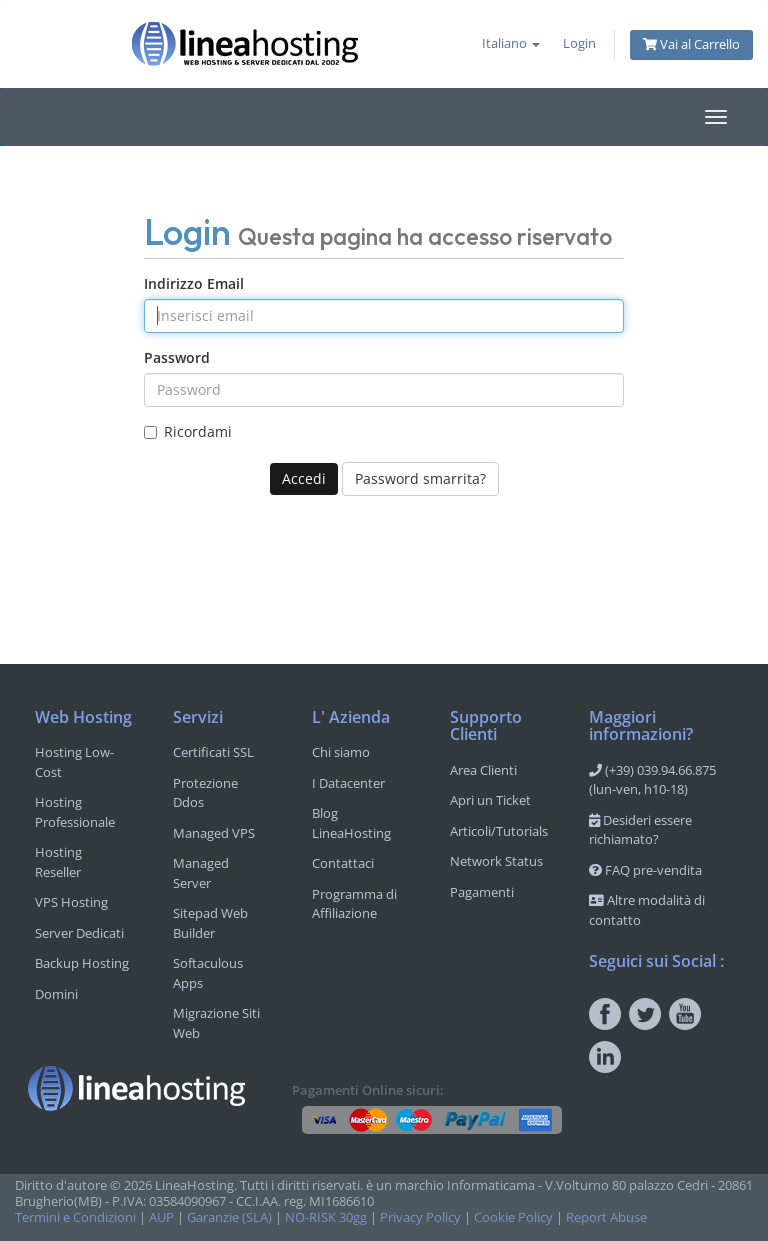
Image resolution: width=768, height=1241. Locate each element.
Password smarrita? (420, 478)
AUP (161, 1217)
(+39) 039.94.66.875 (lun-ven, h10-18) (652, 780)
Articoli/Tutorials (499, 831)
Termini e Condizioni (75, 1217)
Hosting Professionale (75, 812)
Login (579, 43)
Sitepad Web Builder (210, 923)
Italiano (511, 43)
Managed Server (201, 873)
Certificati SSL (213, 752)
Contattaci (343, 863)
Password (177, 357)
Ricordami (188, 431)
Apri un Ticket (490, 800)
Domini (56, 994)
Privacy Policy (420, 1217)
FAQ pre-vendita (645, 870)
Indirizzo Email (194, 283)
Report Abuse (606, 1217)
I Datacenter (348, 783)
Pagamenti (482, 892)
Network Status (496, 861)
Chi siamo (341, 752)
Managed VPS (214, 833)
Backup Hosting (82, 963)
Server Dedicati (79, 933)
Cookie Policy (513, 1217)
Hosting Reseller (58, 862)
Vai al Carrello (691, 44)
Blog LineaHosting (351, 823)
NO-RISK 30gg (326, 1217)
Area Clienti (483, 770)
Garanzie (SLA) (229, 1217)
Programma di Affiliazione (354, 904)
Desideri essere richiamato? (640, 830)
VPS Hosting (71, 902)
